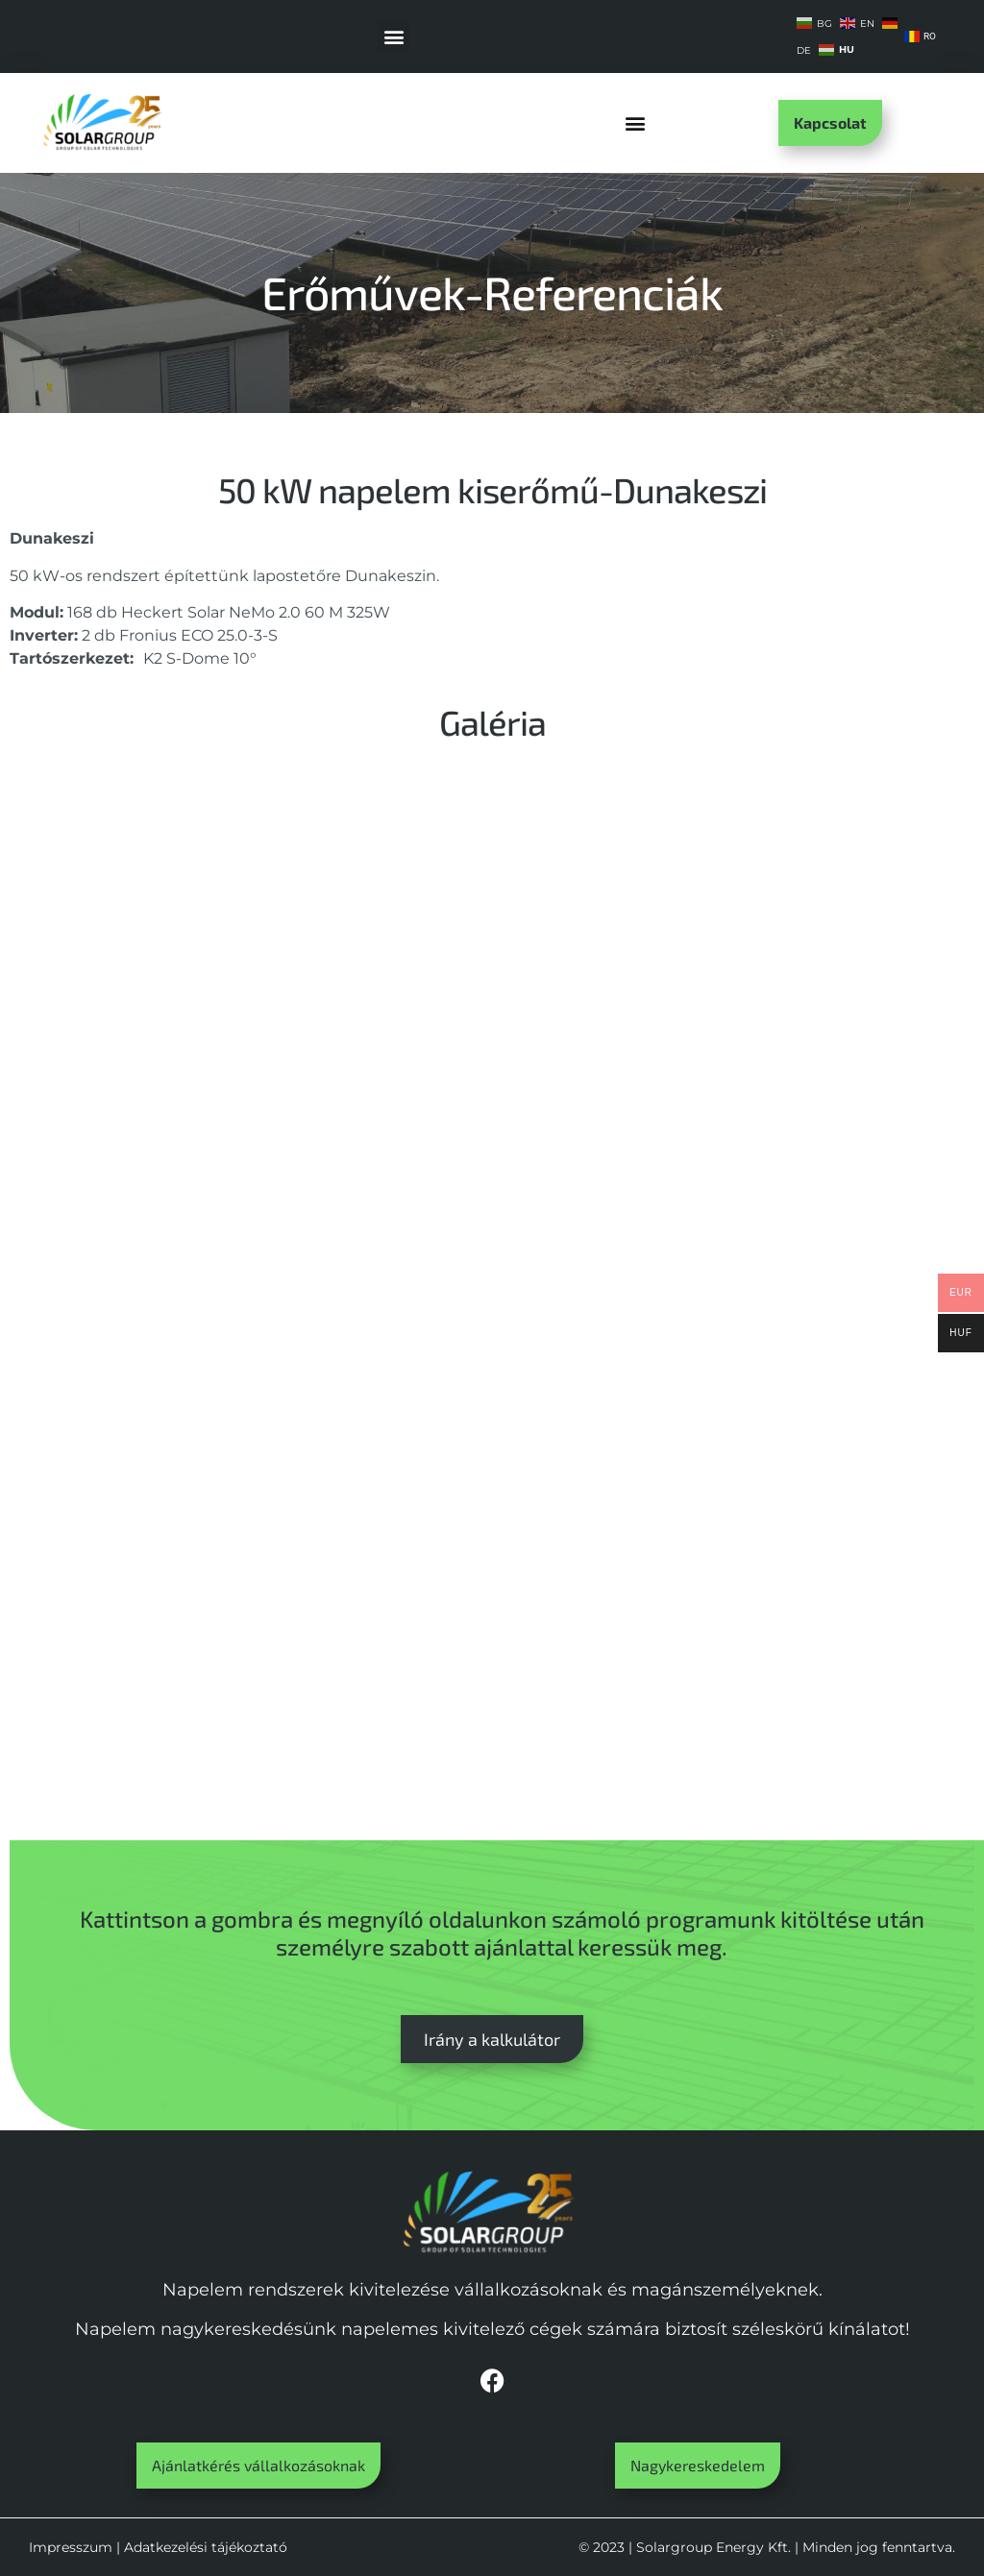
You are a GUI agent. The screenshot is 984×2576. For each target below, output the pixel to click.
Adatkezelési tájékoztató (205, 2547)
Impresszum (70, 2547)
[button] (393, 36)
